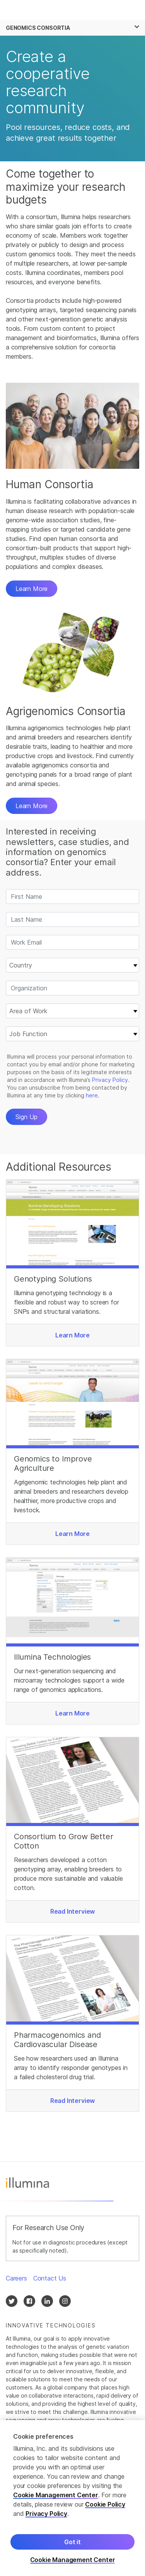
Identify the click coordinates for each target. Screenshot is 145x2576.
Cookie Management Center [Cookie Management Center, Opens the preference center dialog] (72, 2560)
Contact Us (49, 2278)
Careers (16, 2278)
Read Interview (72, 1911)
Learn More (31, 806)
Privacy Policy (46, 2513)
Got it (72, 2542)
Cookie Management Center (55, 2495)
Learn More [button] (31, 589)
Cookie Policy (105, 2504)
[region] (72, 2498)
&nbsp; (72, 1017)
